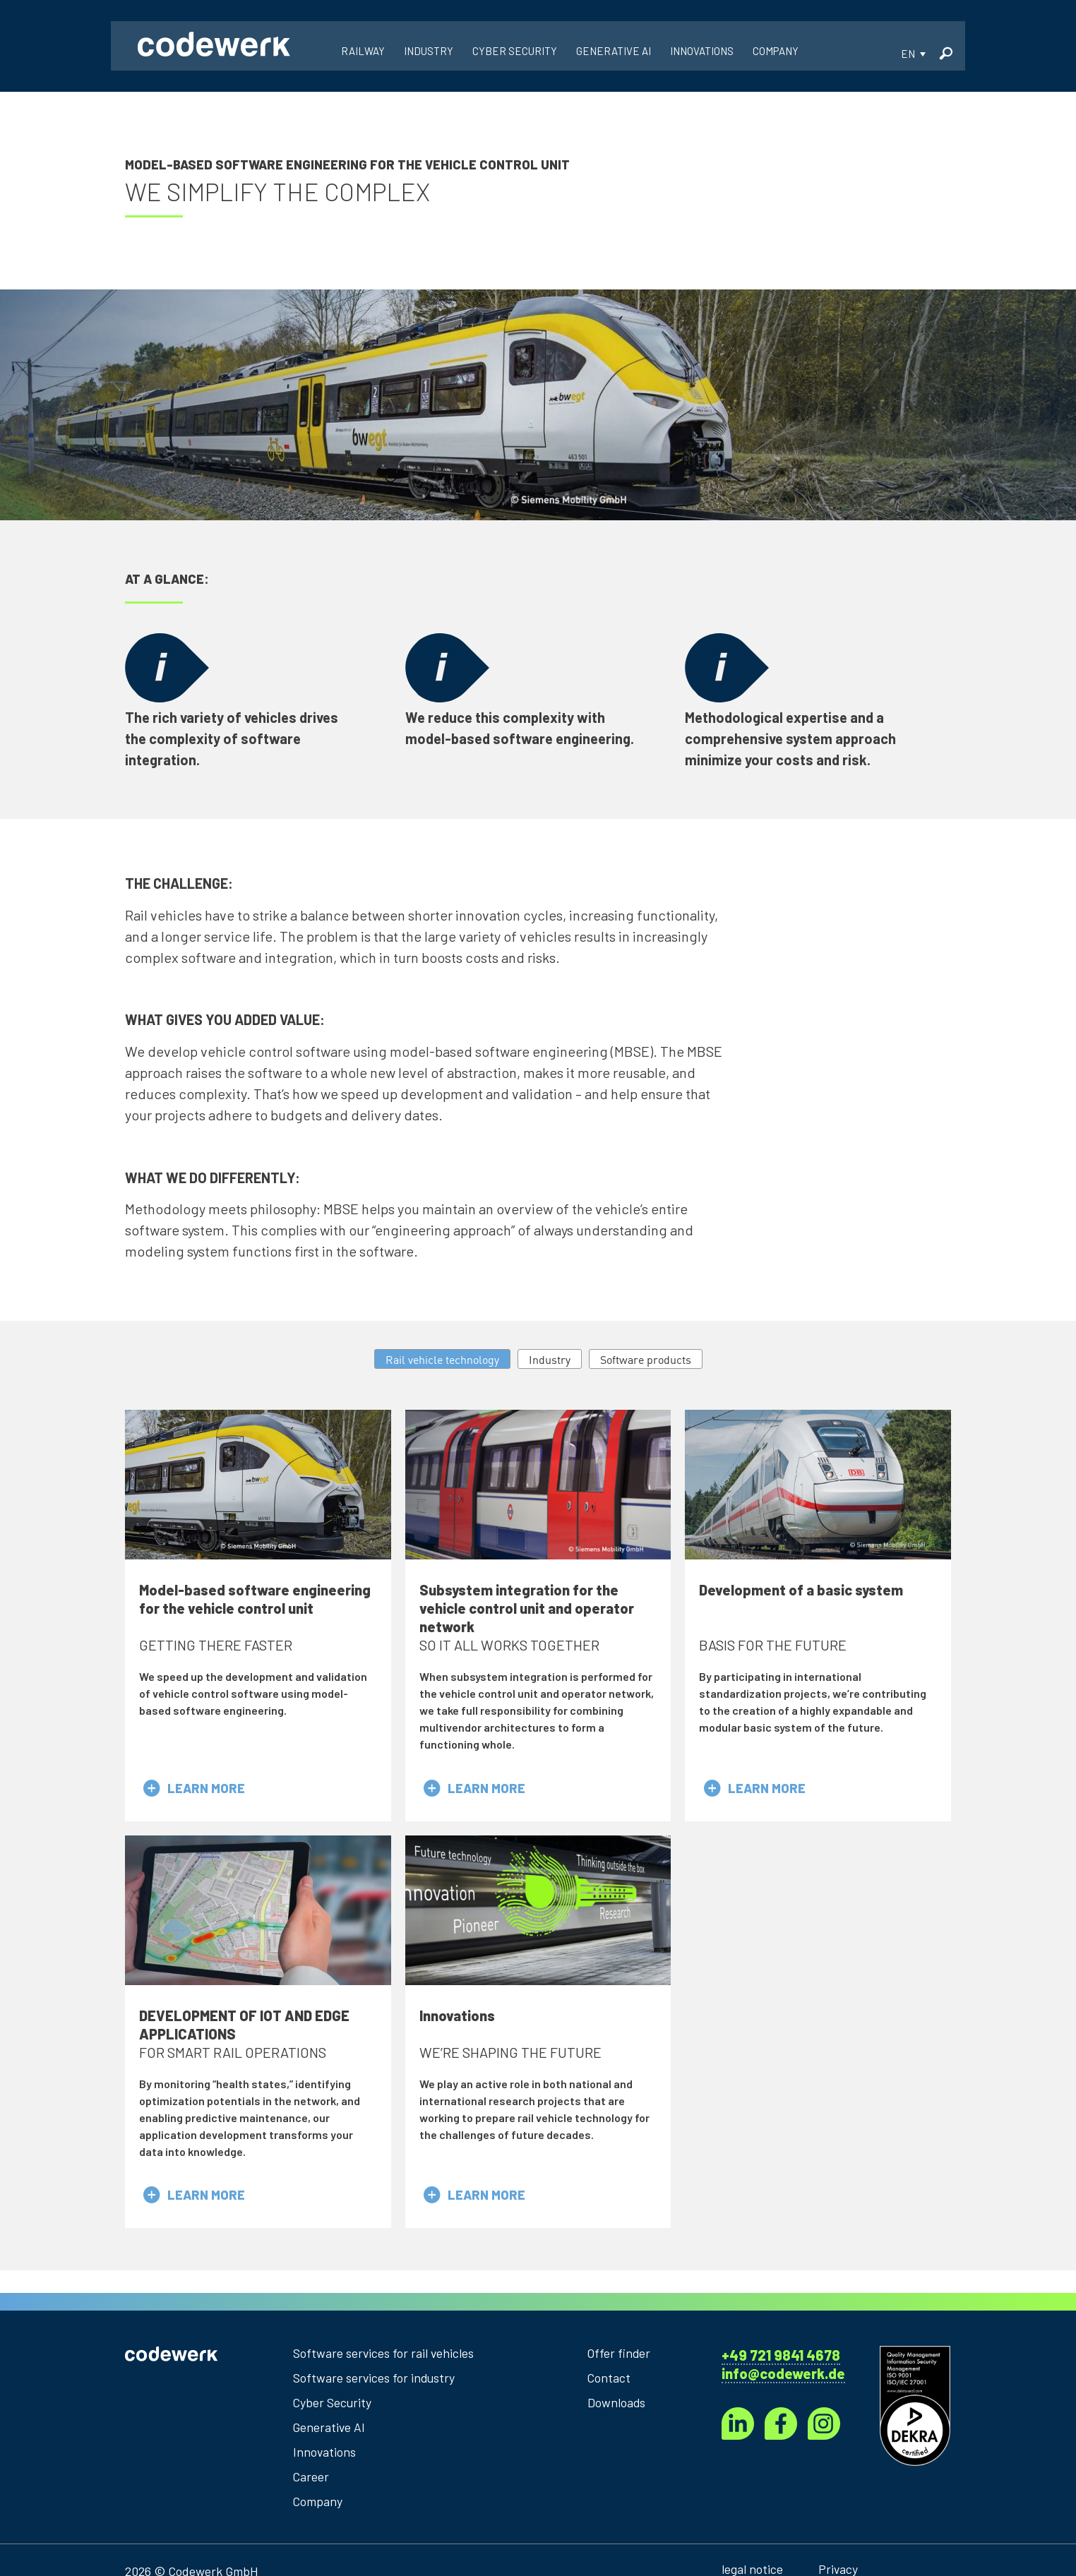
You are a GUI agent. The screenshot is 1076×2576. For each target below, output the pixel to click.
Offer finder (619, 2357)
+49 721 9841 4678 (781, 2359)
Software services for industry (375, 2382)
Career (311, 2481)
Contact (609, 2382)
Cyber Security (333, 2407)
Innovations (325, 2456)
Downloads (616, 2407)
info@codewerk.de (783, 2377)
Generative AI (329, 2431)
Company (318, 2505)
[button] (913, 57)
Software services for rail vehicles (384, 2357)
